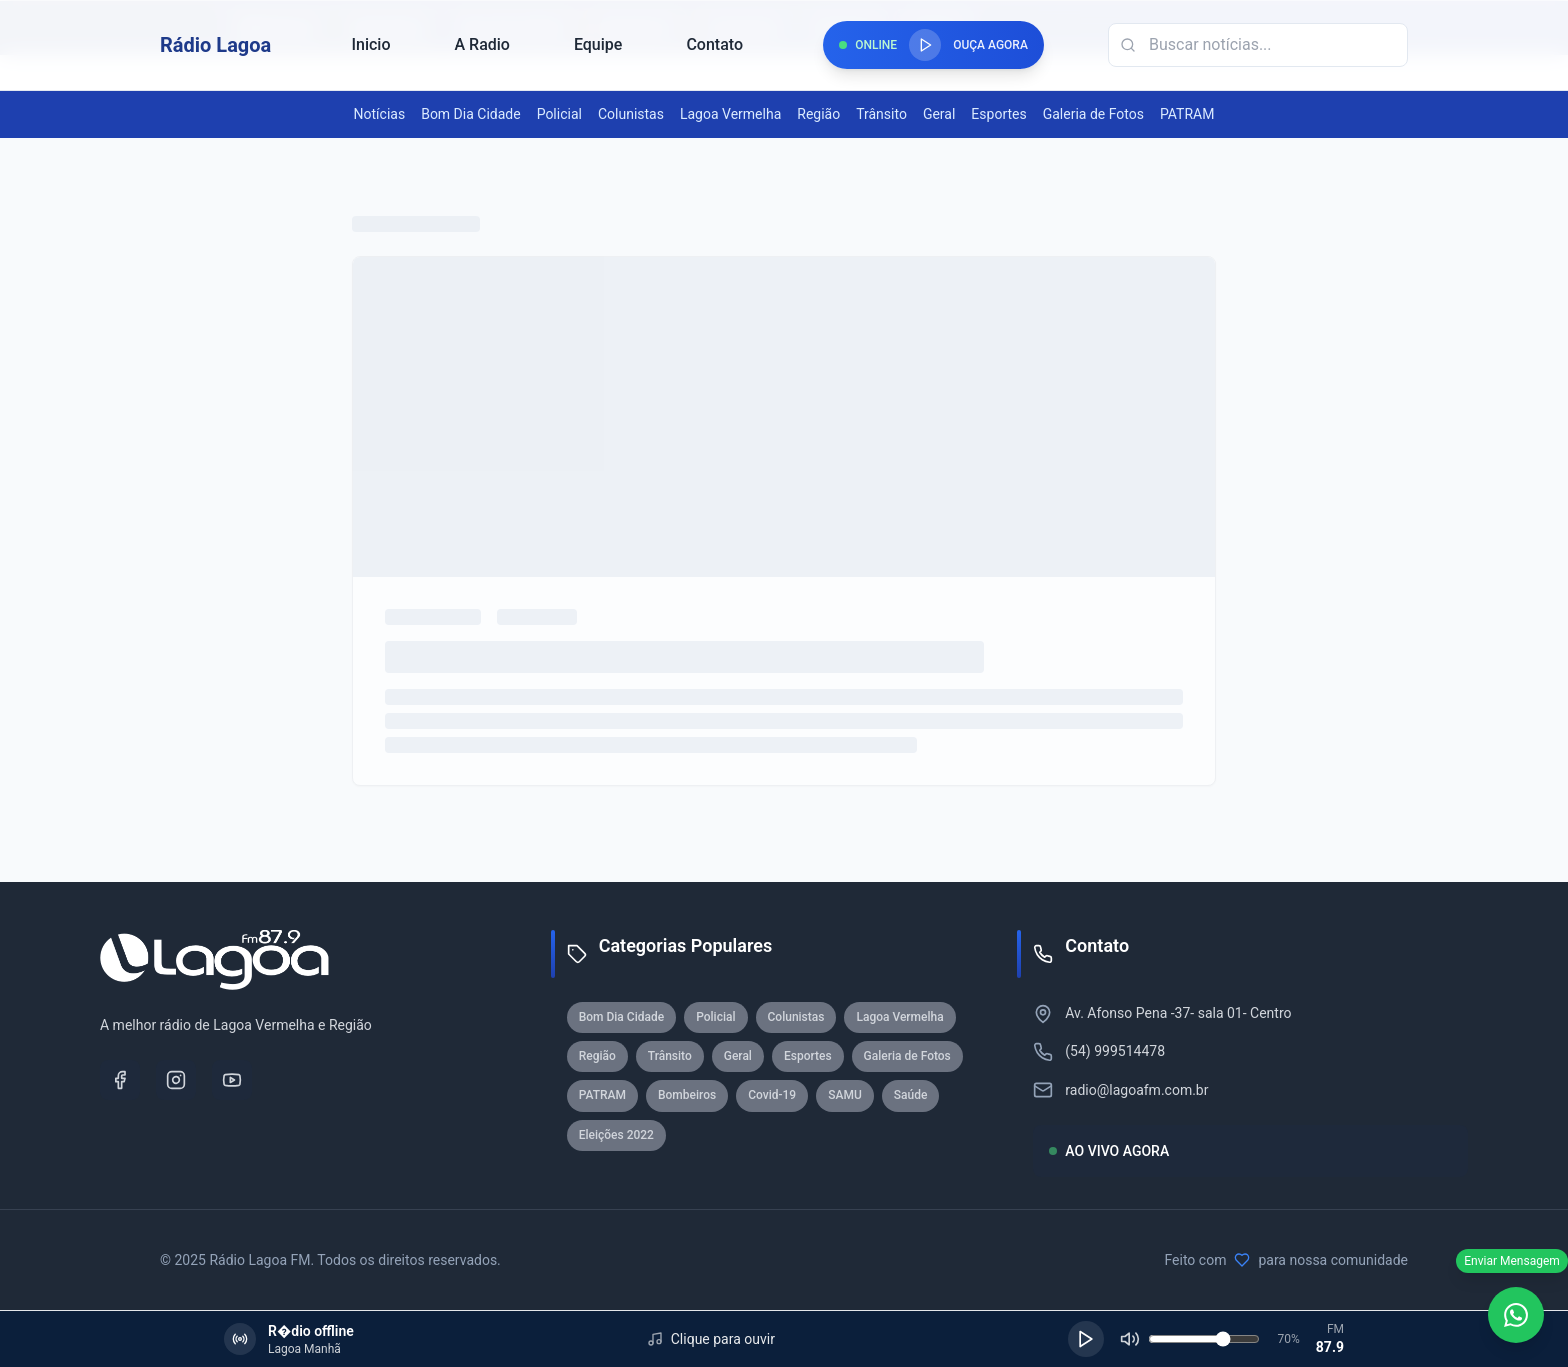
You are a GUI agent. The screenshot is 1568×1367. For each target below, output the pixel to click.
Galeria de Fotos (1093, 114)
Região (818, 114)
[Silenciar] (1130, 1339)
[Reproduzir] (1086, 1339)
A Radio (481, 44)
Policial (559, 114)
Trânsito (881, 114)
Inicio (370, 44)
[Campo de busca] (1258, 45)
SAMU (845, 1095)
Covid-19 (772, 1095)
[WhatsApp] (1516, 1315)
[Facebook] (120, 1080)
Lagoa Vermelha (730, 114)
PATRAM (1187, 114)
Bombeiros (687, 1095)
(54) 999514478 (1115, 1051)
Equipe (598, 44)
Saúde (911, 1095)
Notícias (380, 114)
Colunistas (631, 114)
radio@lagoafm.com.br (1136, 1090)
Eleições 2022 (616, 1135)
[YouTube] (232, 1080)
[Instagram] (176, 1080)
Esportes (998, 114)
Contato (714, 44)
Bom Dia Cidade (470, 114)
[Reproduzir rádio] (925, 45)
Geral (939, 114)
